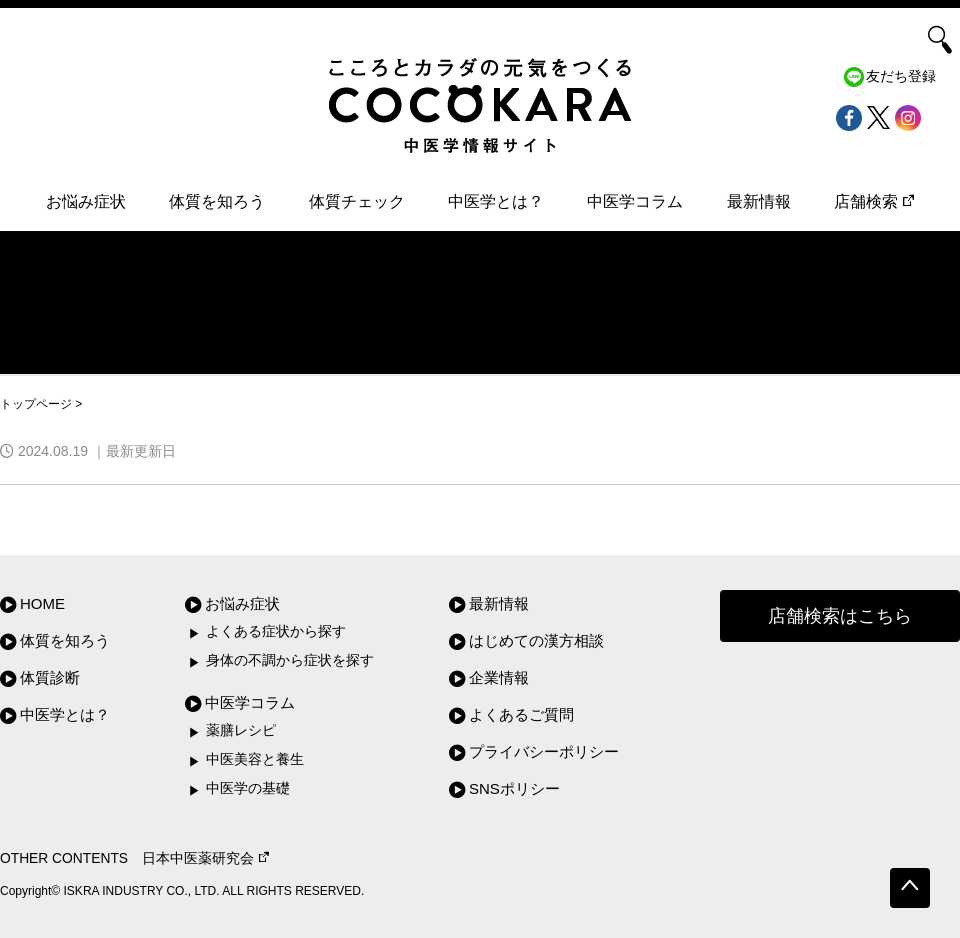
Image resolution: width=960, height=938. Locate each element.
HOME (42, 603)
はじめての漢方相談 (536, 640)
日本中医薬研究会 (205, 858)
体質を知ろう (217, 201)
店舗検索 (874, 201)
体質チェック (357, 201)
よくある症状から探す (276, 631)
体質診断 (50, 677)
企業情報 (499, 677)
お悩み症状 (86, 201)
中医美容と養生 (255, 759)
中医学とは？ (496, 201)
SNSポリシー (514, 788)
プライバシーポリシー (544, 751)
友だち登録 (901, 76)
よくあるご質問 (521, 714)
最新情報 (759, 201)
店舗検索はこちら (840, 616)
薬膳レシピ (241, 730)
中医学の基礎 (248, 788)
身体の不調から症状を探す (290, 660)
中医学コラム (635, 201)
